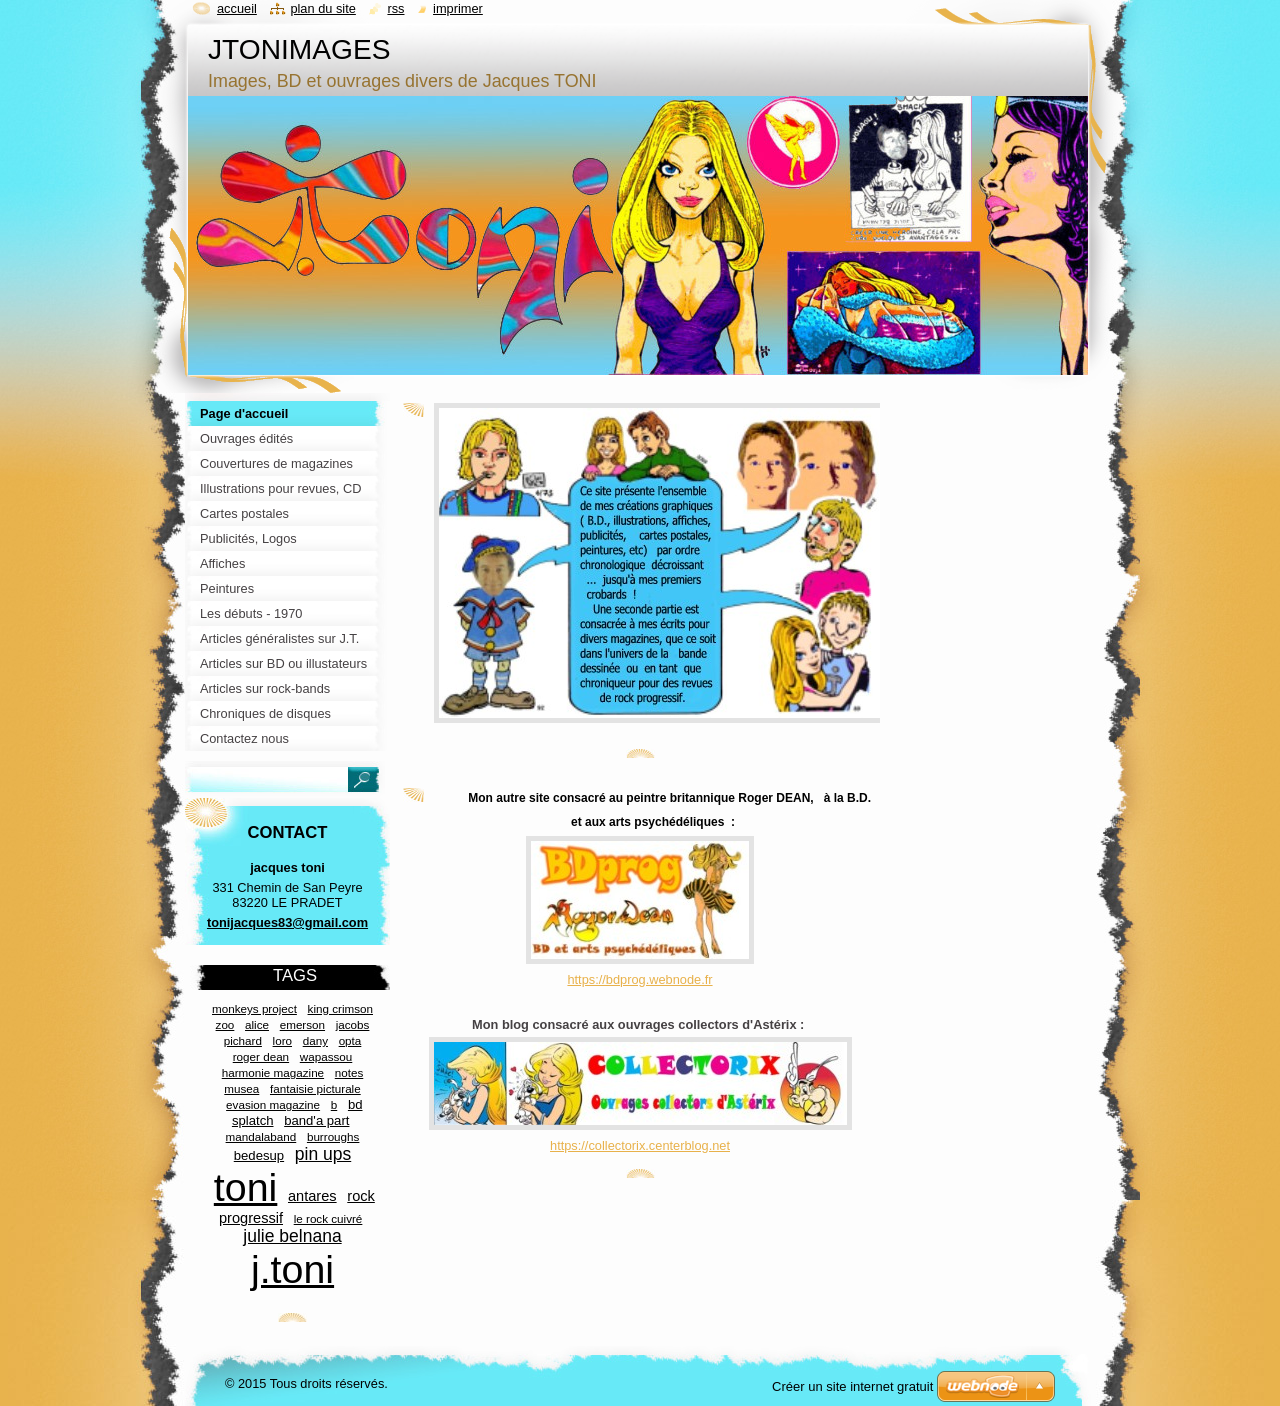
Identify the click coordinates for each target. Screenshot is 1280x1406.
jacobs (353, 1024)
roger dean (261, 1056)
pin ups (323, 1154)
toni (246, 1187)
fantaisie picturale (315, 1088)
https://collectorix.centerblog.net (640, 1145)
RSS (395, 8)
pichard (243, 1040)
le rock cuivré (328, 1218)
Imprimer (458, 8)
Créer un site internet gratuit (852, 1386)
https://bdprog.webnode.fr (639, 979)
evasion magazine (273, 1104)
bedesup (259, 1155)
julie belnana (292, 1236)
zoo (225, 1024)
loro (282, 1040)
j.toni (292, 1269)
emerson (302, 1024)
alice (257, 1024)
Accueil (237, 8)
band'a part (316, 1120)
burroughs (333, 1136)
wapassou (326, 1056)
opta (350, 1040)
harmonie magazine (273, 1072)
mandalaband (261, 1136)
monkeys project (254, 1008)
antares (312, 1196)
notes (349, 1072)
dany (315, 1040)
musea (241, 1088)
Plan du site (322, 8)
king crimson (340, 1008)
